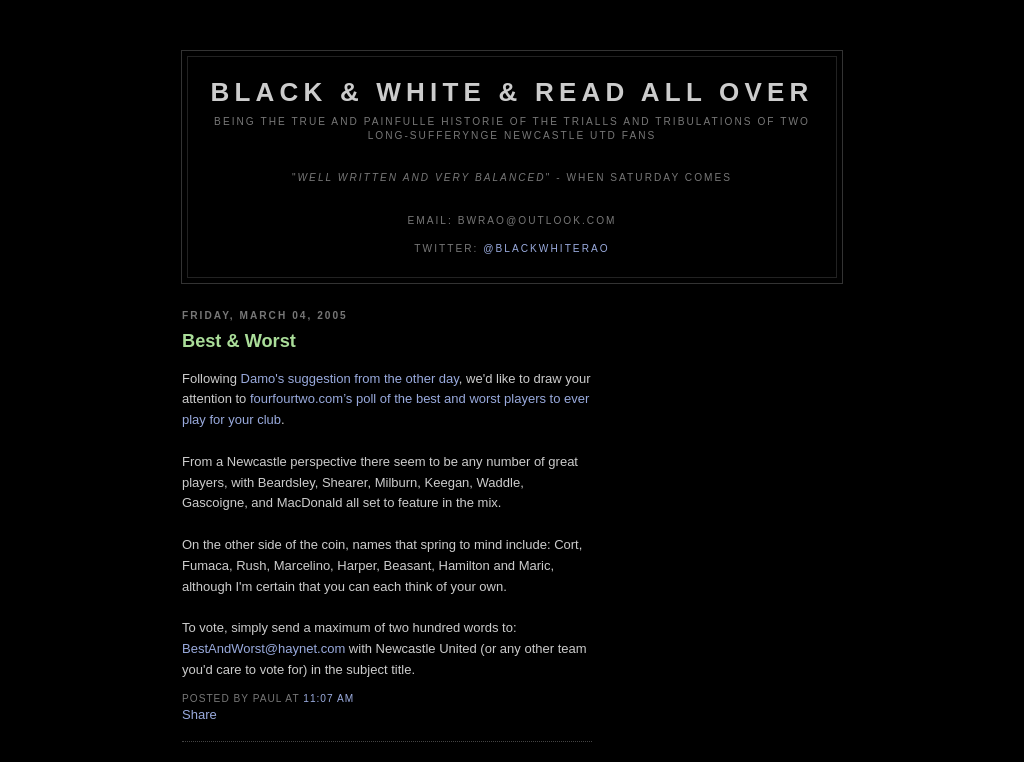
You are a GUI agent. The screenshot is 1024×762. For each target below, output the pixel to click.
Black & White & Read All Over (512, 92)
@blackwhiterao (546, 248)
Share (199, 714)
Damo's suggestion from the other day (350, 378)
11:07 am (328, 698)
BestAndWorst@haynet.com (263, 648)
